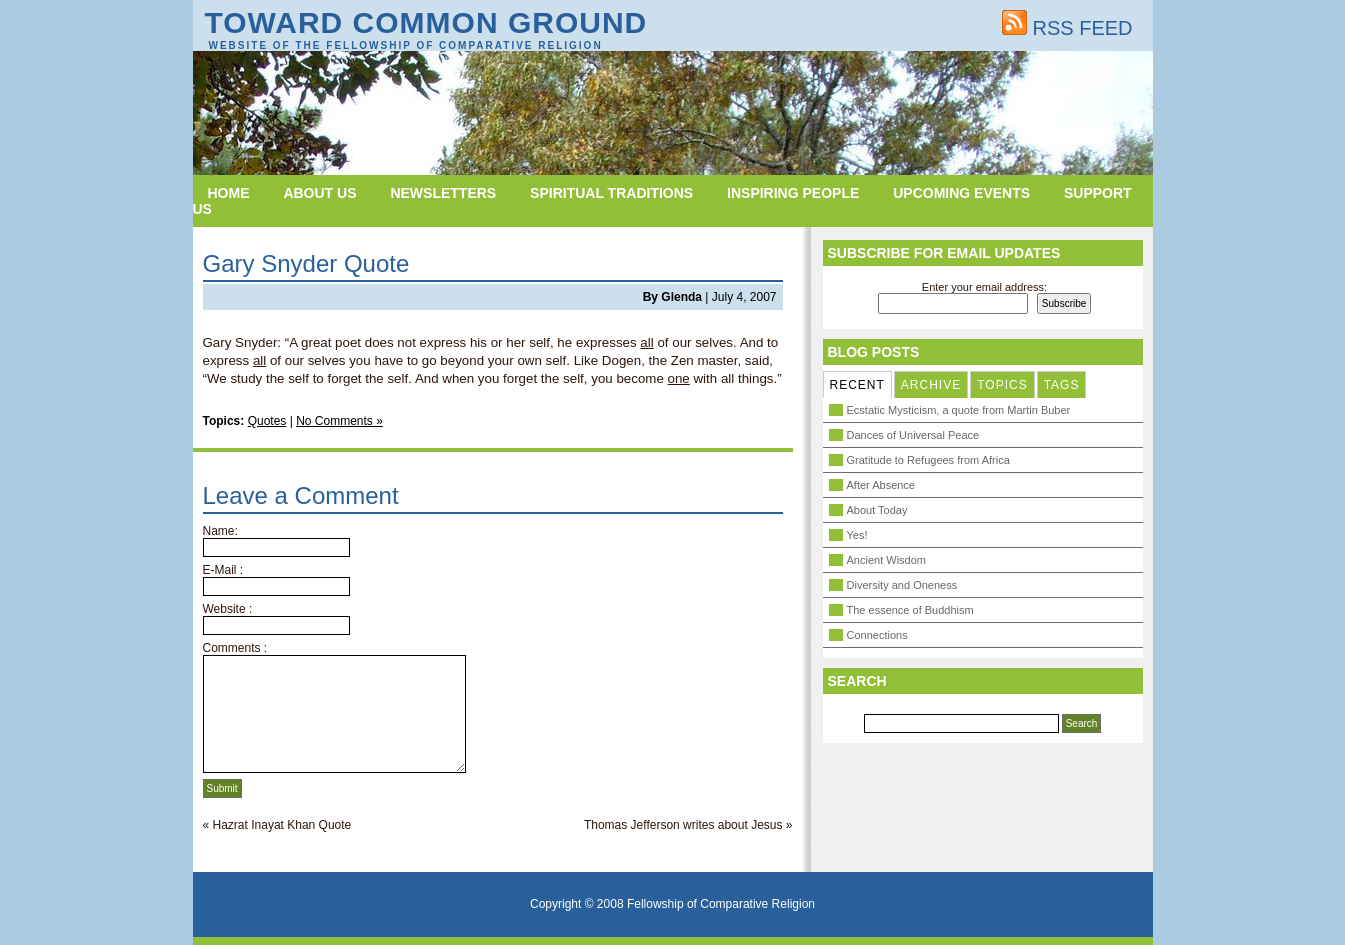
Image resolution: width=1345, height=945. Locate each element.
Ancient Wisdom (886, 560)
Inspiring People (793, 193)
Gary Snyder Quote (306, 263)
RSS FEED (1067, 28)
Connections (877, 635)
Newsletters (443, 193)
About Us (319, 193)
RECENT (857, 385)
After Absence (881, 485)
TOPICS (1002, 385)
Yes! (857, 535)
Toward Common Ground (426, 22)
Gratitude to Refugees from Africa (928, 460)
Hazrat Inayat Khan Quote (282, 825)
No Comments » (339, 421)
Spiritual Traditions (611, 193)
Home (229, 193)
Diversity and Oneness (902, 585)
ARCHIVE (931, 385)
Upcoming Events (961, 193)
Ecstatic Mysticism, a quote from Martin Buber (959, 410)
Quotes (267, 421)
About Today (877, 510)
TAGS (1062, 385)
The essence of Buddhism (910, 610)
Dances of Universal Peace (913, 435)
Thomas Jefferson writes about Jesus (683, 825)
